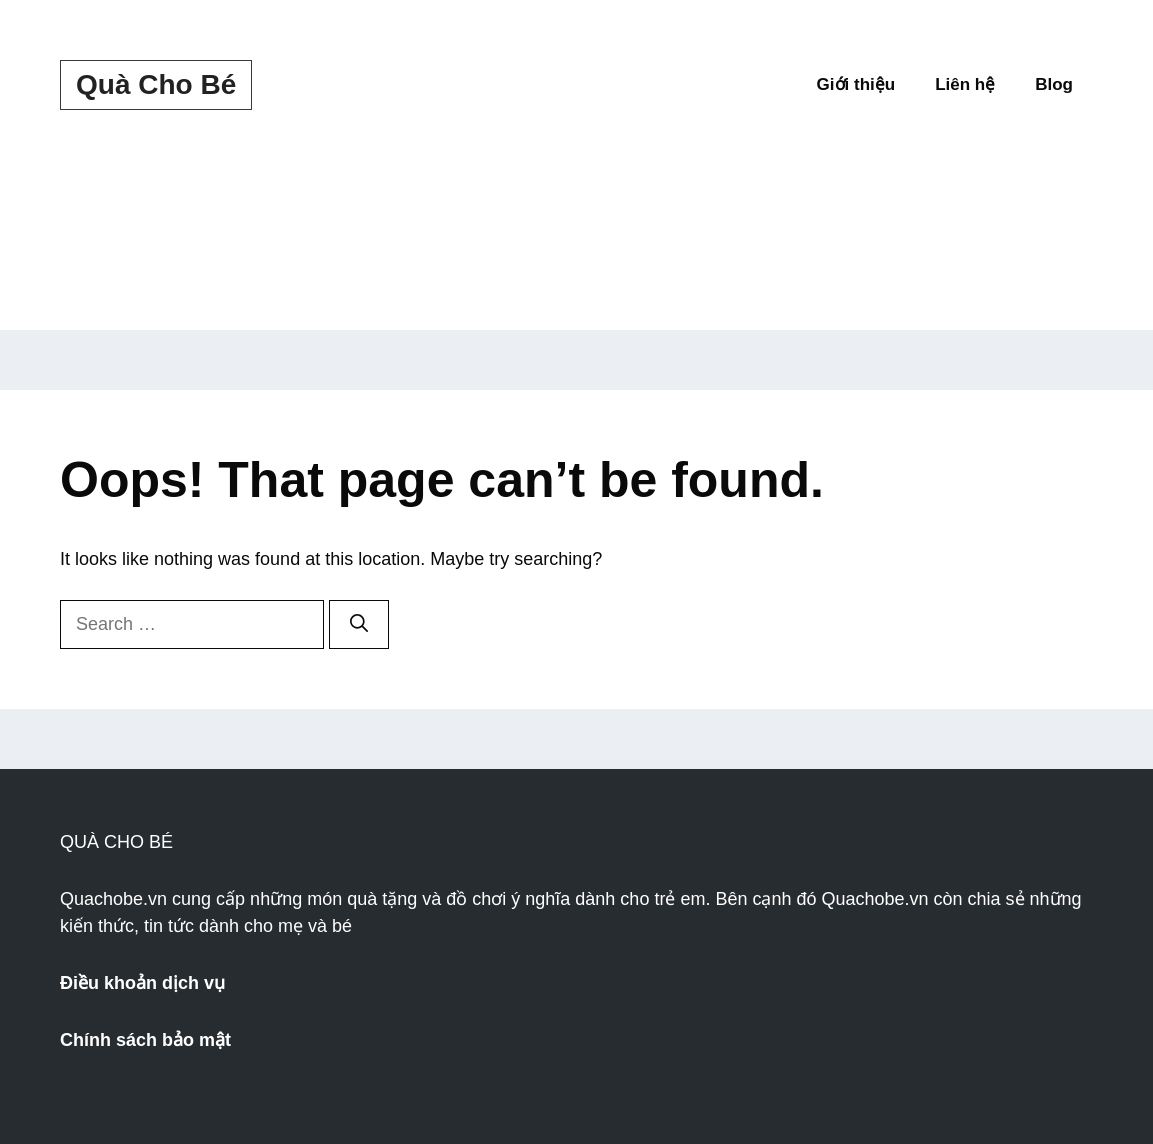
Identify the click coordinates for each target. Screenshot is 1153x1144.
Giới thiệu (856, 84)
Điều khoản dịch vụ (142, 983)
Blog (1054, 84)
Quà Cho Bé (156, 84)
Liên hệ (965, 84)
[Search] (359, 624)
